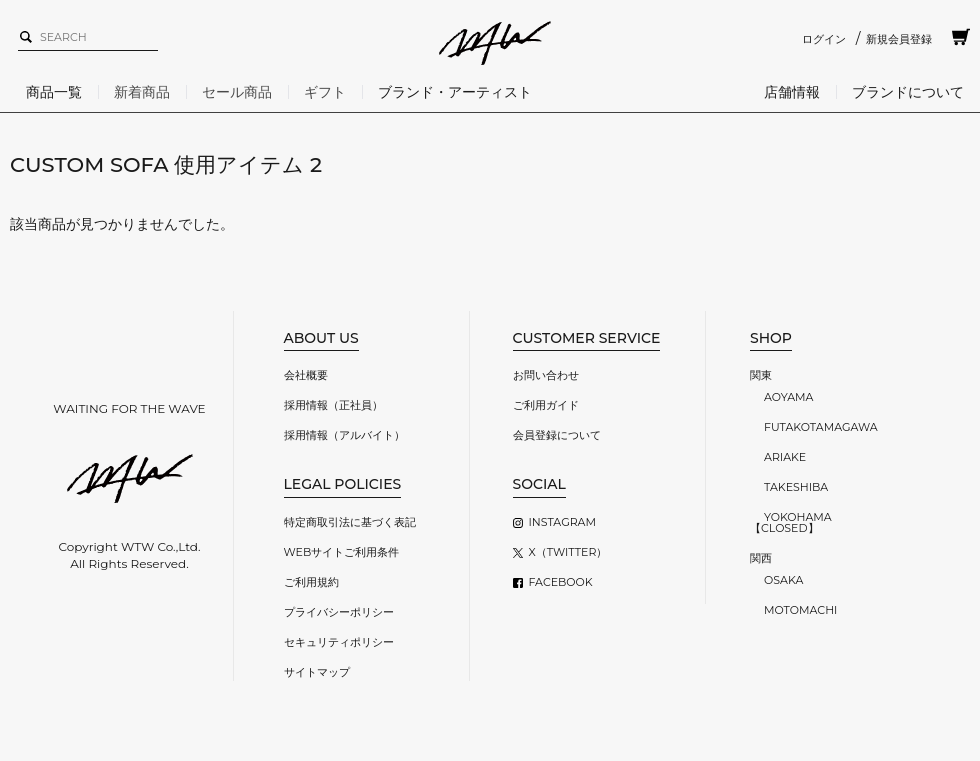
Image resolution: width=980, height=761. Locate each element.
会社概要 (306, 375)
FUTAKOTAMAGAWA (821, 427)
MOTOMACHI (800, 610)
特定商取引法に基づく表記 (350, 522)
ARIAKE (785, 457)
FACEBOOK (561, 582)
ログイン (824, 39)
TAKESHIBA (796, 487)
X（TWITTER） (568, 552)
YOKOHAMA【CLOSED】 (791, 522)
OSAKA (783, 580)
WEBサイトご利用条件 (342, 552)
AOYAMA (788, 397)
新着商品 (142, 92)
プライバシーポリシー (339, 612)
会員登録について (557, 435)
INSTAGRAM (562, 522)
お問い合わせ (546, 375)
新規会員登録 (899, 39)
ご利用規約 (311, 582)
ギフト (325, 92)
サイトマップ (317, 672)
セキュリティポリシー (339, 642)
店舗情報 (792, 92)
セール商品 (237, 92)
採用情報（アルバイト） (344, 435)
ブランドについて (908, 92)
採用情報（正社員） (333, 405)
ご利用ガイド (546, 405)
